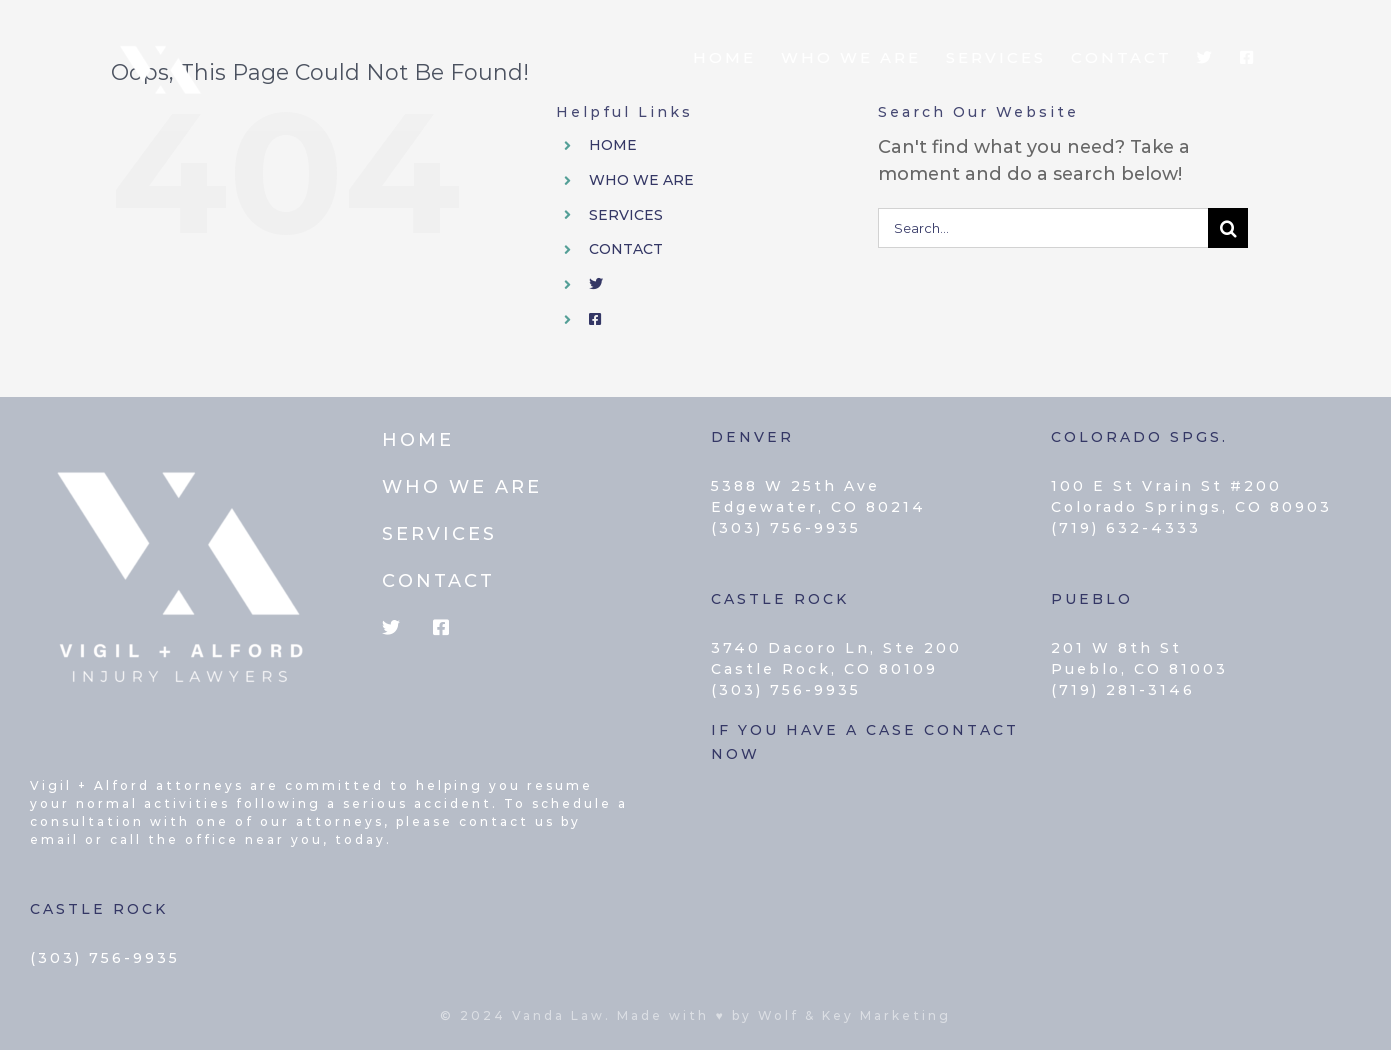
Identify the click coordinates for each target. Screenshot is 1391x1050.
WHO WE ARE (641, 180)
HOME (613, 145)
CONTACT (626, 249)
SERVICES (626, 215)
